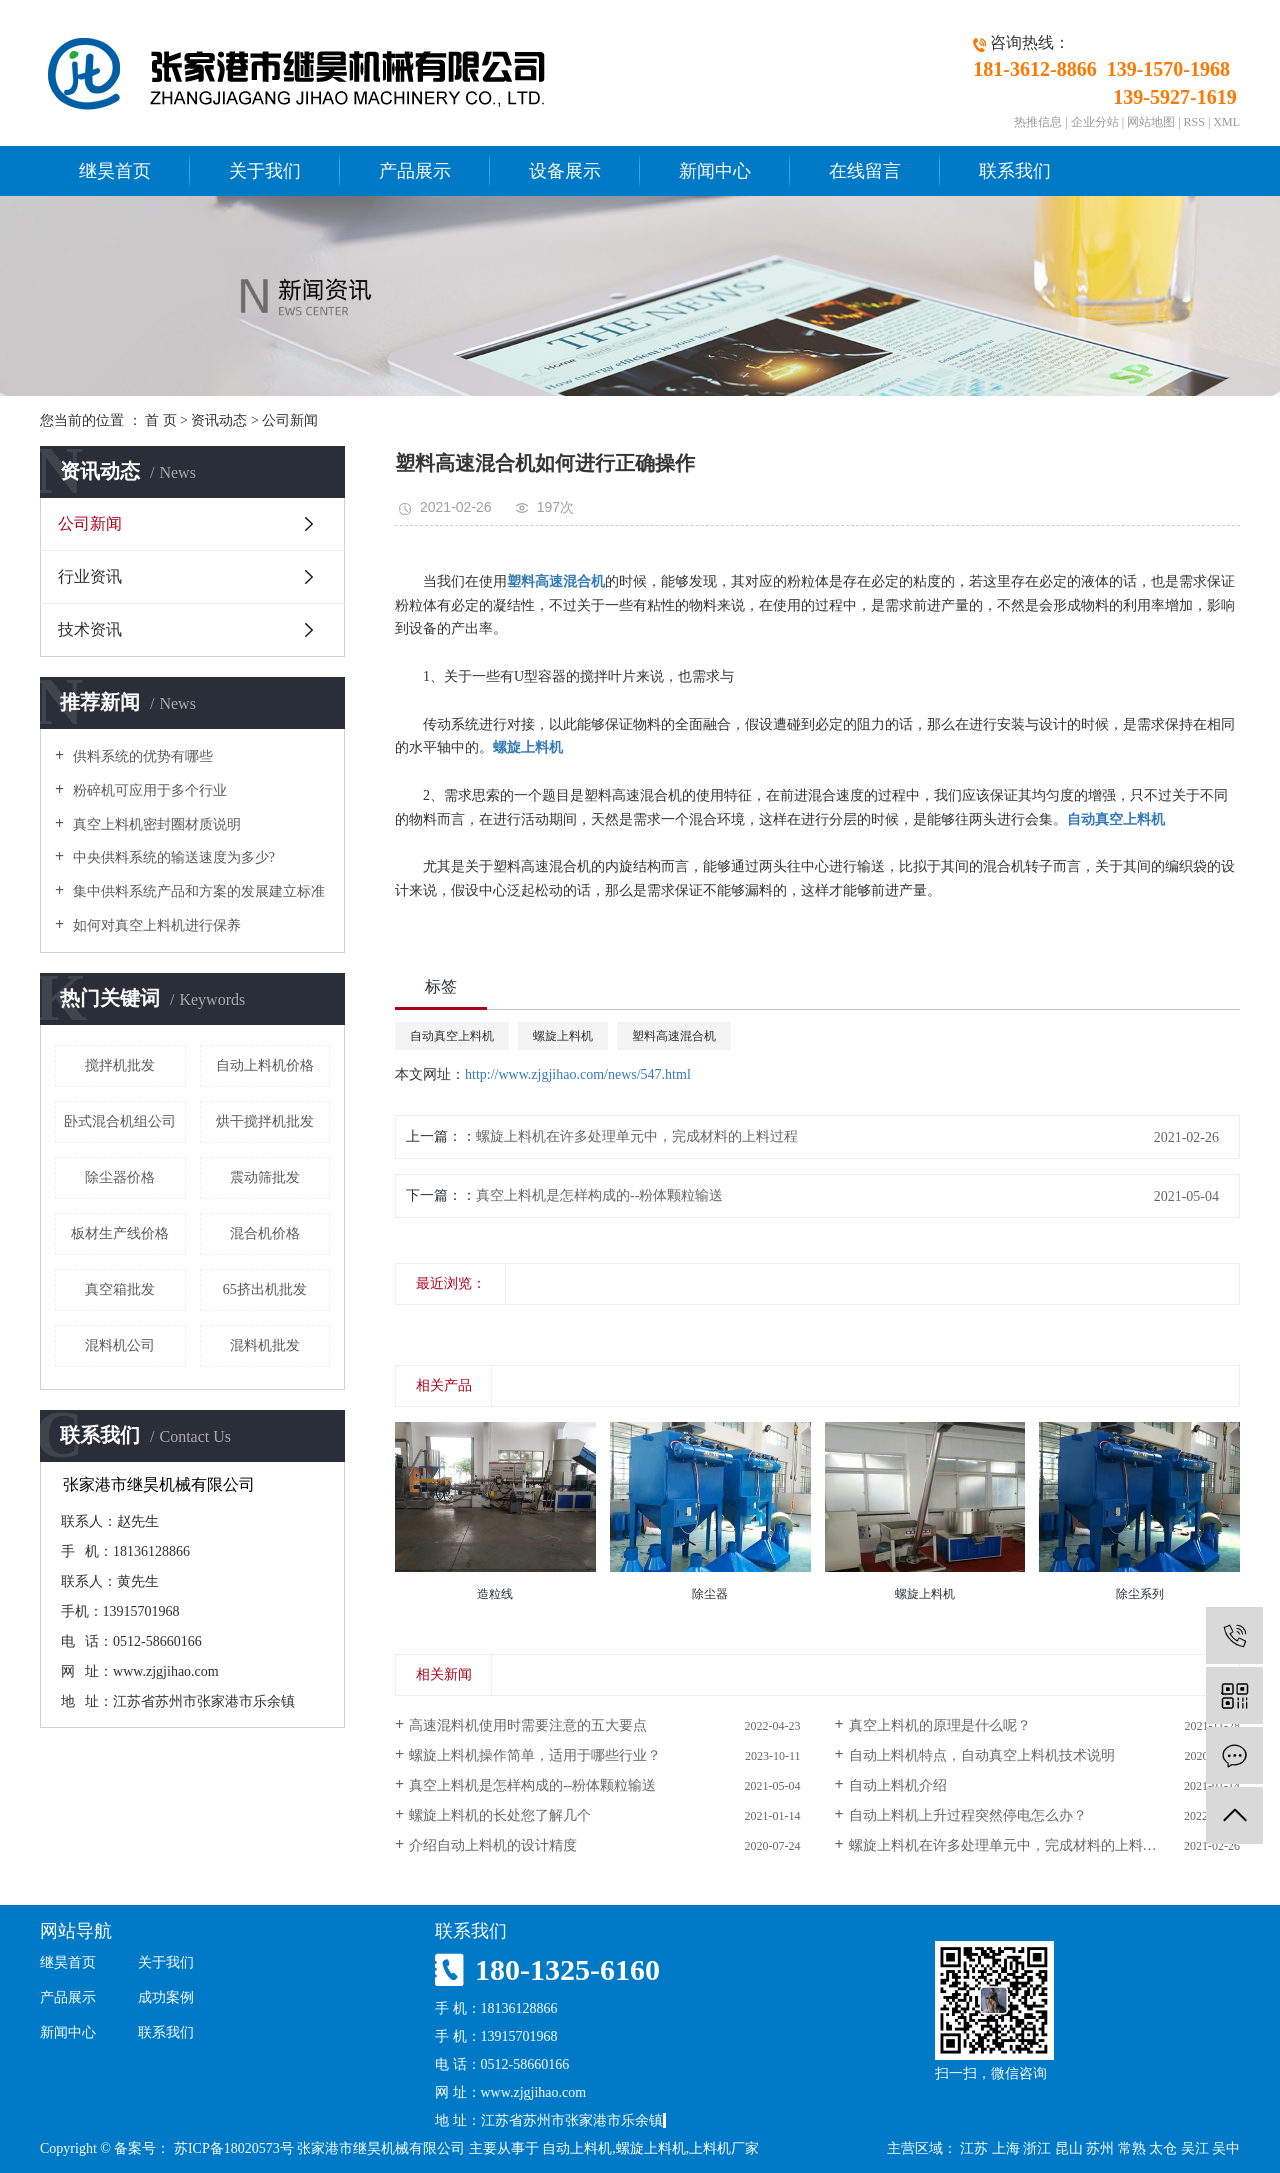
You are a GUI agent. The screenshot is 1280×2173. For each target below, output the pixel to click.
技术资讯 (90, 629)
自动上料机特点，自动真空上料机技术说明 (982, 1755)
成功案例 (166, 1997)
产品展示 (415, 171)
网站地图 (1151, 122)
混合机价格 (265, 1233)
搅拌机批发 (120, 1065)
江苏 (974, 2148)
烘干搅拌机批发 (265, 1121)
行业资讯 (90, 576)
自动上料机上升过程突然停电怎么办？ (968, 1815)
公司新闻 (290, 420)
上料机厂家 (724, 2148)
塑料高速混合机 (674, 1036)
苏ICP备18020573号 (234, 2148)
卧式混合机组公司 (120, 1121)
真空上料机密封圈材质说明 (155, 824)
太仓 (1163, 2148)
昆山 (1069, 2148)
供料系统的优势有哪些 (141, 756)
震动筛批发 (265, 1177)
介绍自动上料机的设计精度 (493, 1845)
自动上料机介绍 (898, 1785)
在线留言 (865, 171)
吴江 (1195, 2148)
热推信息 (1038, 122)
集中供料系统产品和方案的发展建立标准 (197, 891)
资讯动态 (219, 420)
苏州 (1100, 2148)
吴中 (1226, 2148)
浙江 (1037, 2148)
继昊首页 (115, 171)
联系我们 (1015, 171)
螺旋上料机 (563, 1036)
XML (1226, 122)
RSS (1194, 122)
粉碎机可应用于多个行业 (148, 790)
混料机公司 (120, 1345)
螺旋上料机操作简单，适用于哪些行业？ (535, 1755)
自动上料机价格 (265, 1065)
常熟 (1132, 2148)
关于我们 (265, 171)
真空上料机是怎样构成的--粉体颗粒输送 (599, 1195)
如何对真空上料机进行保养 (155, 925)
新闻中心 (715, 171)
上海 (1006, 2148)
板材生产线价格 (120, 1233)
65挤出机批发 (265, 1289)
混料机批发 (265, 1345)
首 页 (161, 420)
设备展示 (565, 171)
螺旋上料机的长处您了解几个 (500, 1815)
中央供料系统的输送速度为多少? (172, 857)
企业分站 (1095, 122)
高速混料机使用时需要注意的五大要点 (528, 1725)
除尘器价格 (120, 1177)
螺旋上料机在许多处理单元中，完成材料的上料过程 (637, 1136)
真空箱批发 (120, 1289)
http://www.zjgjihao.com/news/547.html (578, 1074)
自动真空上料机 (452, 1036)
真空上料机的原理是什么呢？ (940, 1725)
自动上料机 (577, 2148)
